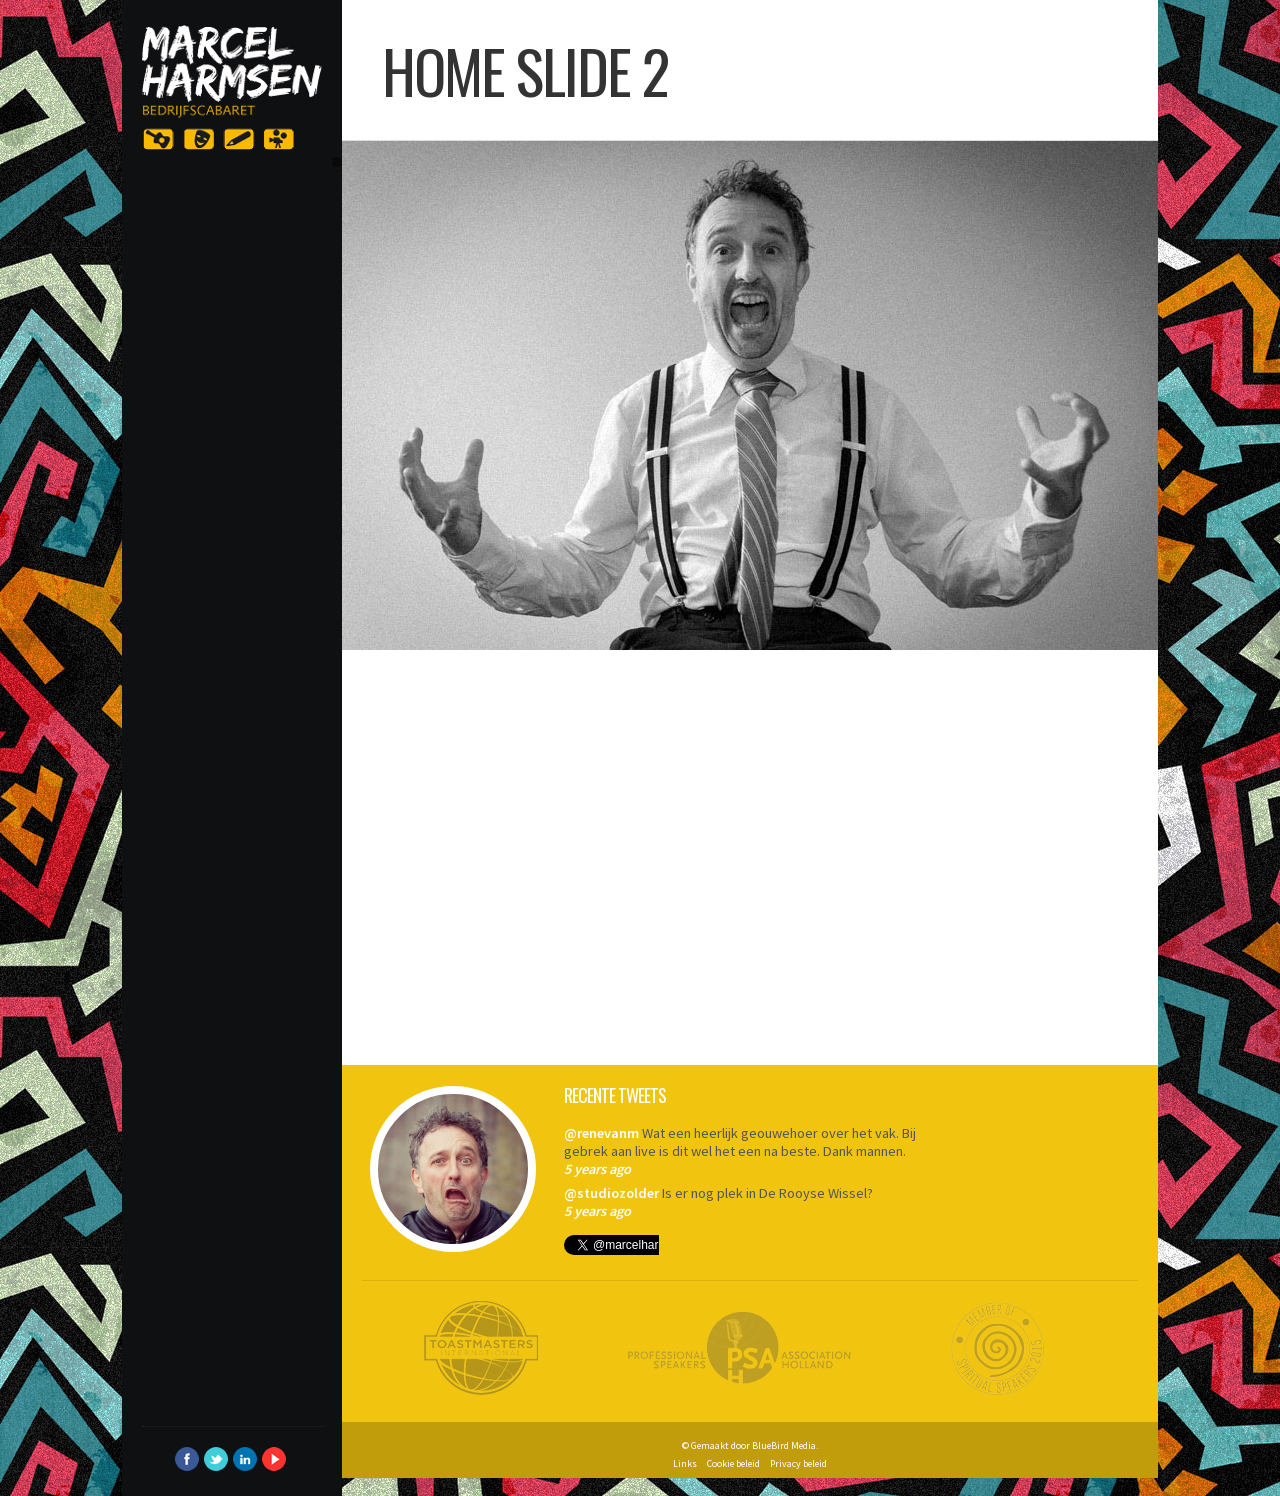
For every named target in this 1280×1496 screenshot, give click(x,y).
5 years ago (597, 1169)
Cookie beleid (733, 1463)
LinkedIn (245, 1459)
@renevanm (601, 1133)
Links (685, 1463)
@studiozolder (611, 1193)
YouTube (274, 1459)
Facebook (187, 1459)
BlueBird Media (784, 1445)
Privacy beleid (798, 1463)
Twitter (216, 1459)
